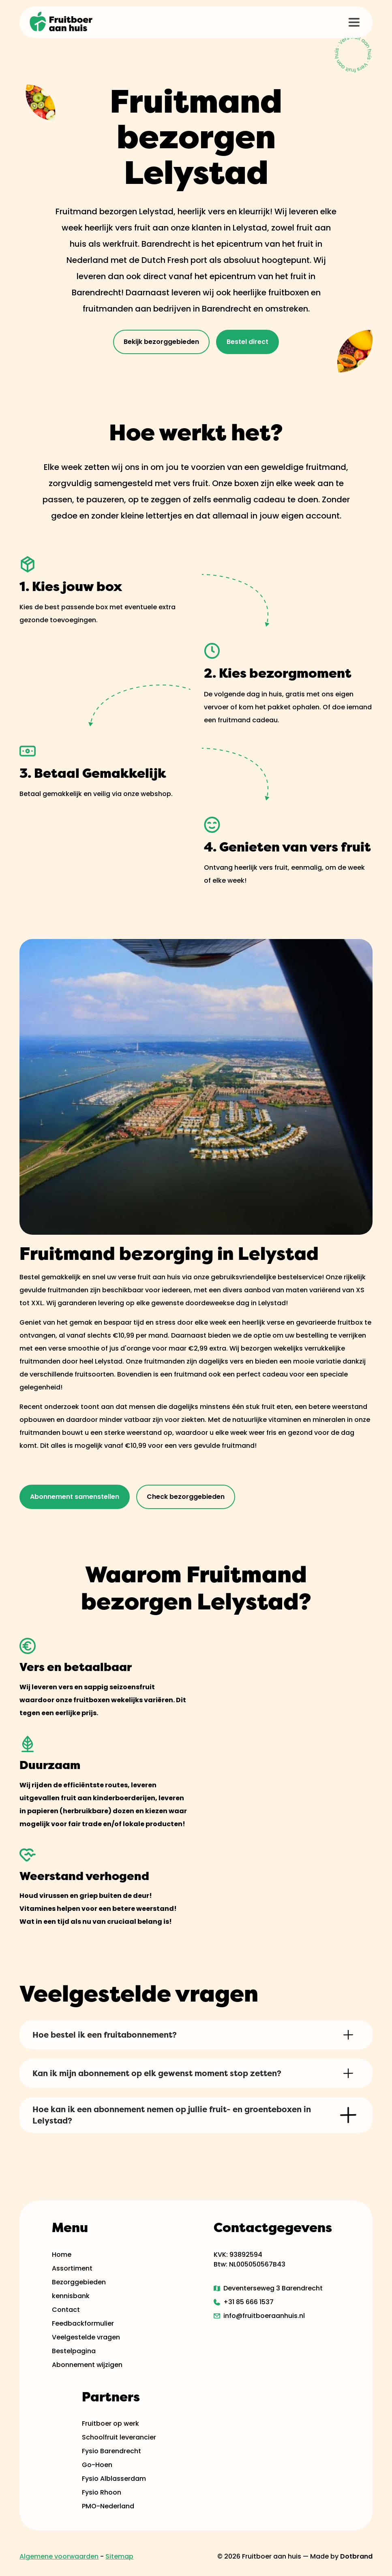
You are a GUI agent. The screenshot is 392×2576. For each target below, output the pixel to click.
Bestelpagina (74, 2351)
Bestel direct (247, 341)
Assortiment (72, 2268)
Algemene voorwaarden (59, 2556)
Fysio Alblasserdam (114, 2478)
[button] (354, 22)
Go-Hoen (97, 2464)
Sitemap (119, 2556)
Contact (66, 2309)
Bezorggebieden (79, 2282)
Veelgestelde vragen (86, 2337)
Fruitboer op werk (110, 2423)
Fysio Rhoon (101, 2492)
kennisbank (71, 2296)
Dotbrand (356, 2556)
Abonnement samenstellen (74, 1496)
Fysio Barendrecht (111, 2451)
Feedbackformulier (83, 2323)
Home (61, 2254)
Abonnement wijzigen (87, 2364)
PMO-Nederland (108, 2506)
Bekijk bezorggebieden (161, 341)
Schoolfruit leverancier (119, 2437)
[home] (61, 22)
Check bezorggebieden (186, 1496)
